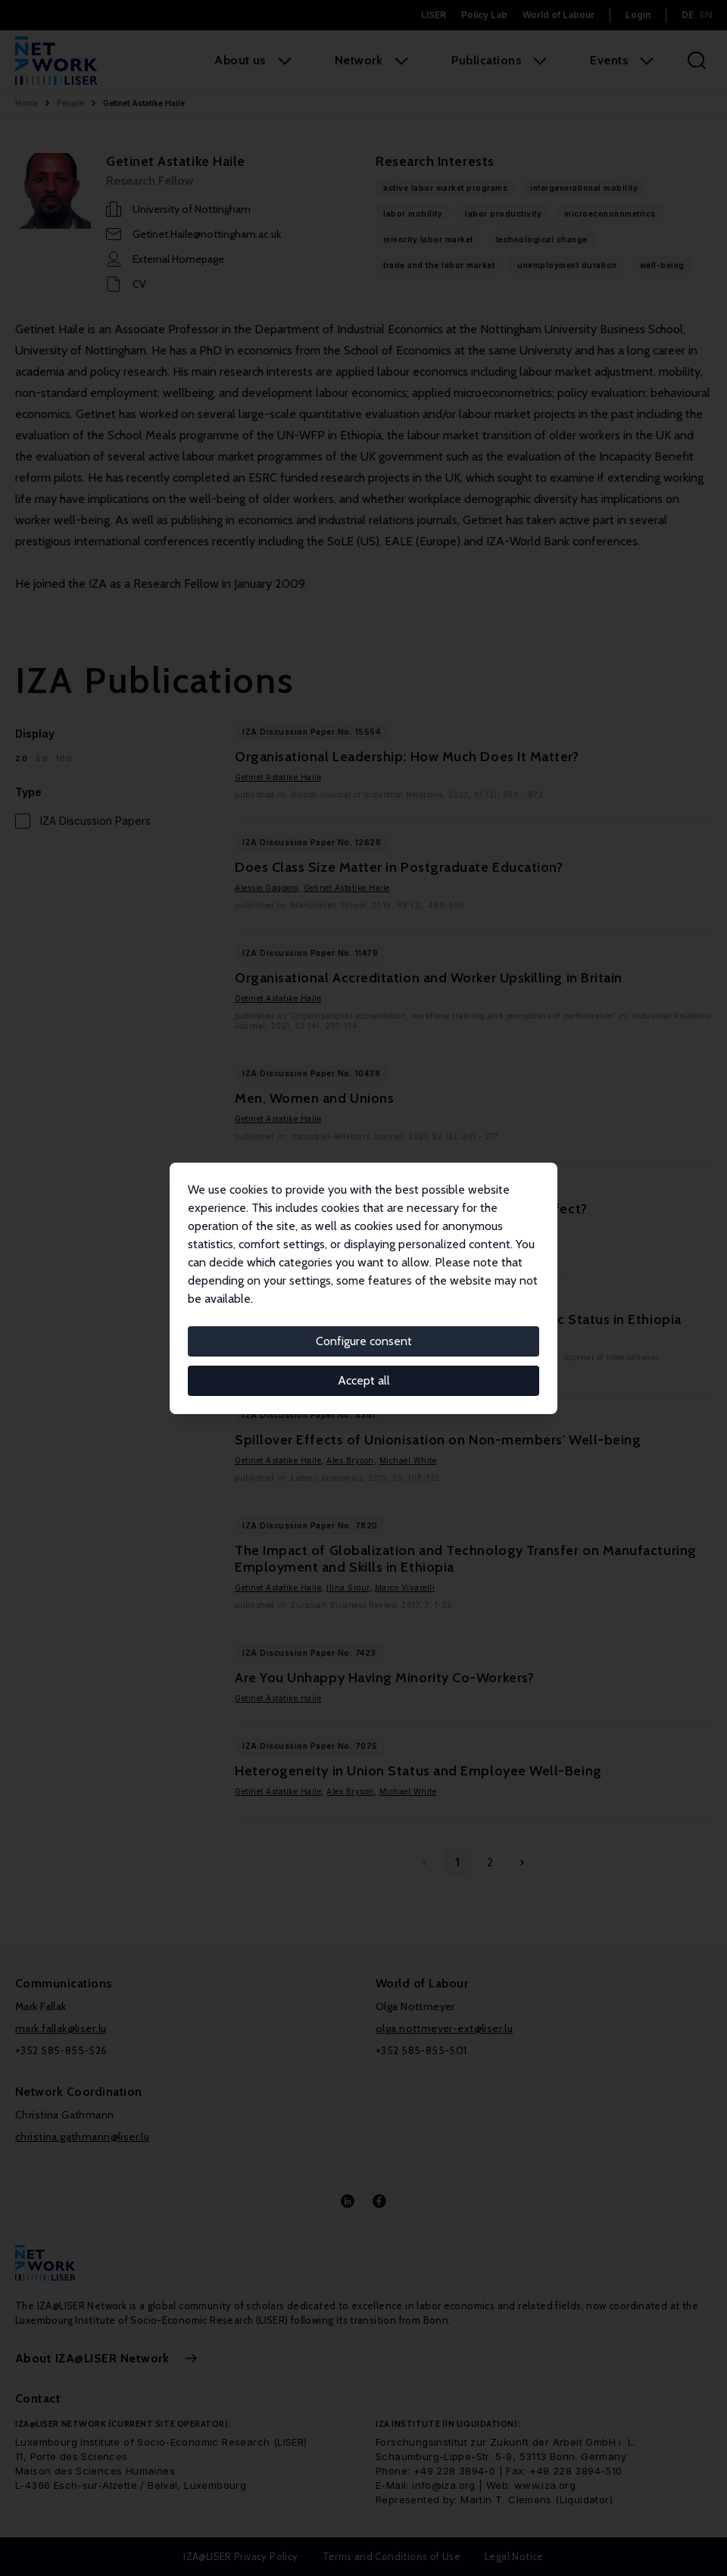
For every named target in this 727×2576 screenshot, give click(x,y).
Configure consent (364, 1341)
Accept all (364, 1380)
